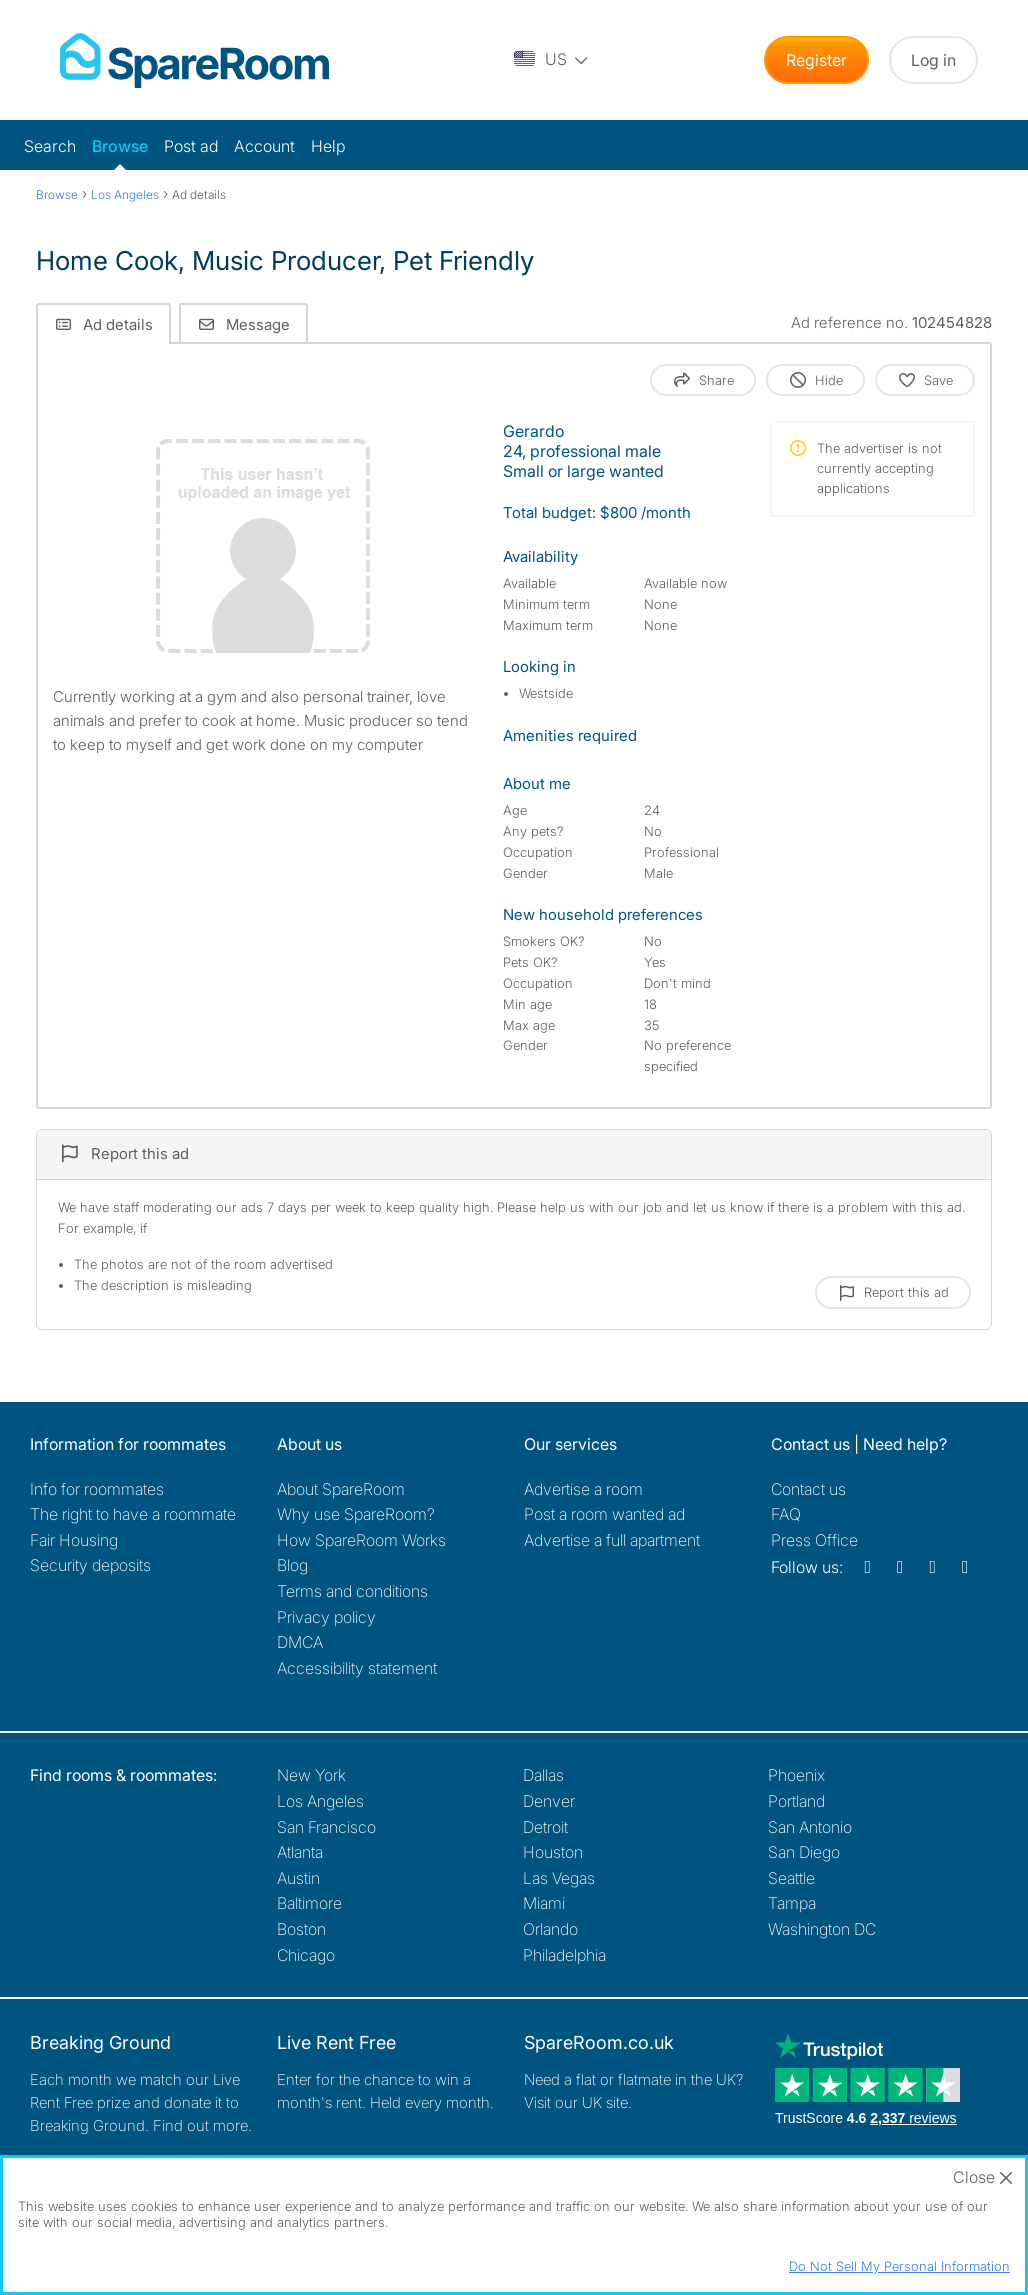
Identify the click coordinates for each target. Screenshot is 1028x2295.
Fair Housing (74, 1540)
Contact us (808, 1489)
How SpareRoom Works (361, 1540)
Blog (292, 1565)
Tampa (792, 1903)
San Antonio (810, 1827)
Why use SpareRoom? (356, 1514)
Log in (933, 60)
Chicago (306, 1955)
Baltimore (309, 1903)
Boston (301, 1929)
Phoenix (796, 1775)
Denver (549, 1801)
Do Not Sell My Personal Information (899, 2266)
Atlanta (300, 1852)
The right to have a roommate (133, 1514)
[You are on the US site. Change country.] (552, 60)
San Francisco (326, 1827)
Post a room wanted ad (604, 1514)
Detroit (545, 1827)
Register (816, 60)
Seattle (791, 1878)
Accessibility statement (357, 1668)
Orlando (550, 1929)
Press (814, 1540)
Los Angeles (320, 1801)
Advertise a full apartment (612, 1540)
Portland (796, 1801)
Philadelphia (564, 1955)
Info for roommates (97, 1489)
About (341, 1489)
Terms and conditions (352, 1591)
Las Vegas (559, 1878)
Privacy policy (326, 1617)
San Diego (804, 1852)
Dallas (543, 1775)
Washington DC (822, 1929)
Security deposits (90, 1565)
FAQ (786, 1514)
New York (311, 1775)
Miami (544, 1903)
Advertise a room (583, 1489)
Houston (553, 1852)
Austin (298, 1878)
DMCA (300, 1642)
